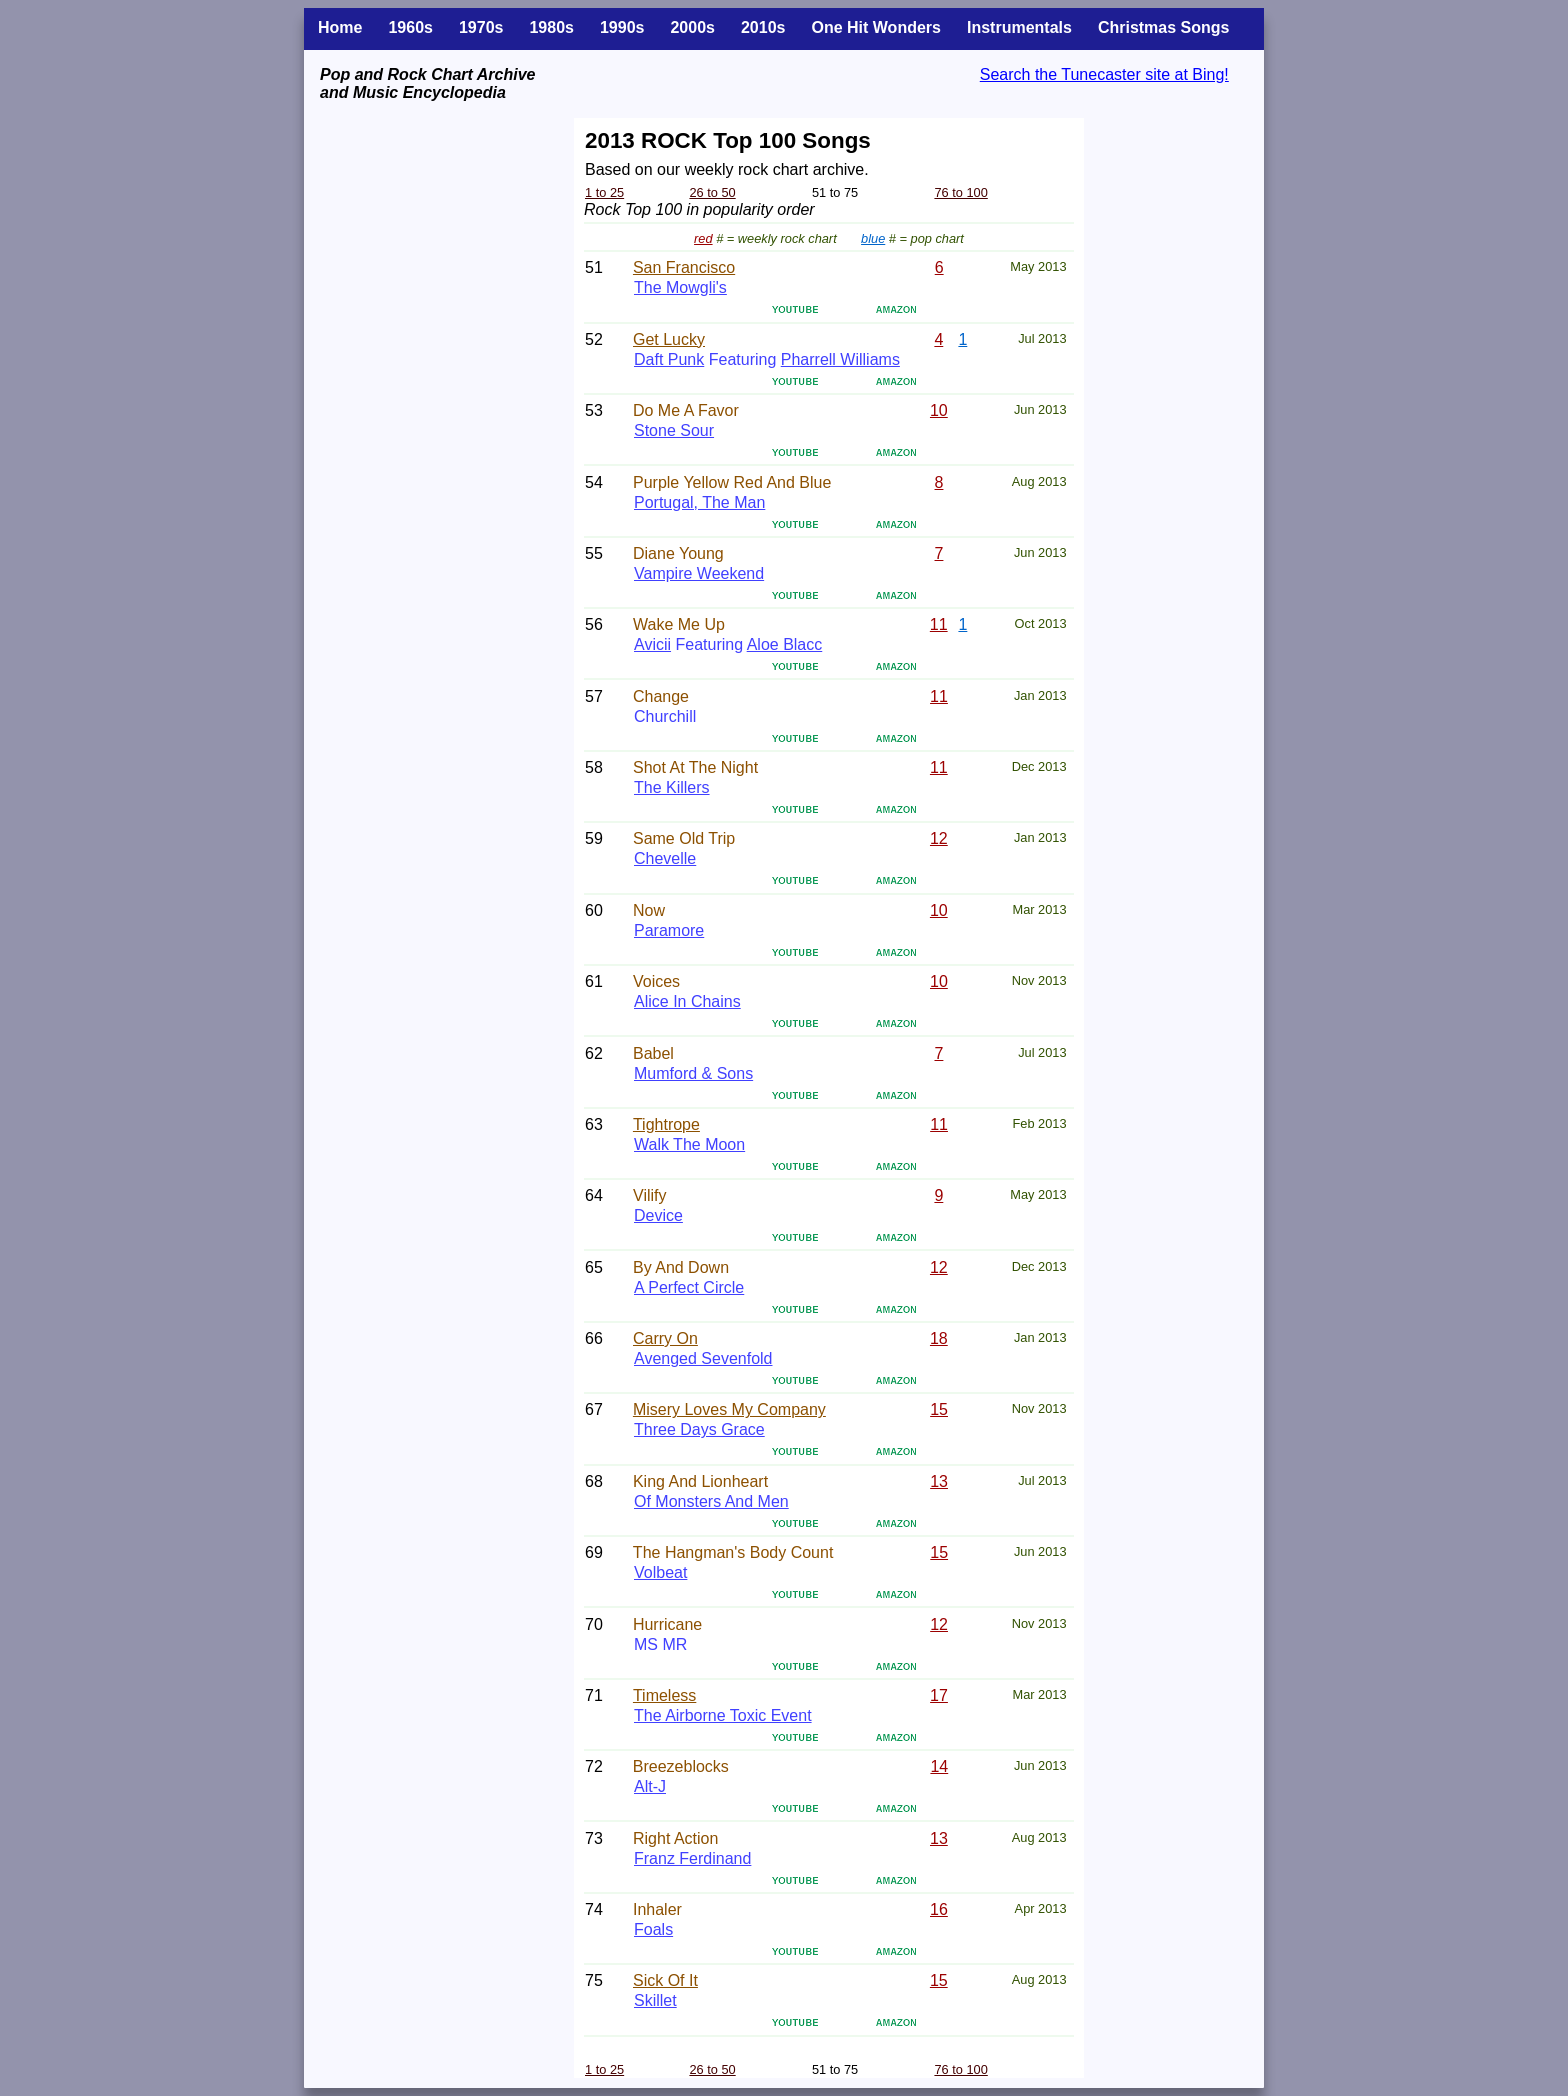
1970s (481, 27)
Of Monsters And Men (711, 1501)
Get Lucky (669, 339)
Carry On (665, 1338)
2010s (763, 27)
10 (939, 410)
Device (658, 1215)
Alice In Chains (687, 1001)
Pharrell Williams (840, 359)
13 (939, 1481)
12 (939, 838)
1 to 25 (604, 192)
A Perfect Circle (689, 1287)
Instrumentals (1019, 27)
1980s (551, 27)
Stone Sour (674, 430)
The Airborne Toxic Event (723, 1715)
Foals (653, 1929)
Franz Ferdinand (692, 1858)
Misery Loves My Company (729, 1409)
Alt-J (650, 1786)
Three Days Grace (699, 1429)
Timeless (664, 1695)
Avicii (652, 644)
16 (939, 1909)
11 (939, 624)
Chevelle (665, 858)
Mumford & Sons (693, 1073)
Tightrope (666, 1124)
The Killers (672, 787)
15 (939, 1409)
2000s (692, 27)
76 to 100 (960, 192)
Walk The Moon (689, 1144)
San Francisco (684, 267)
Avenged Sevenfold (703, 1358)
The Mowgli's (680, 287)
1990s (622, 27)
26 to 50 (712, 192)
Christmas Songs (1164, 27)
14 (939, 1766)
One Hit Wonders (876, 27)
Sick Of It (665, 1980)
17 (939, 1695)
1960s (410, 27)
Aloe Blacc (785, 644)
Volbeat (660, 1572)
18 (939, 1338)
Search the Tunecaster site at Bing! (1104, 74)
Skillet (655, 2000)
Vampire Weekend (699, 573)
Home (340, 27)
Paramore (669, 930)
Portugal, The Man (699, 502)
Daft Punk (669, 359)
